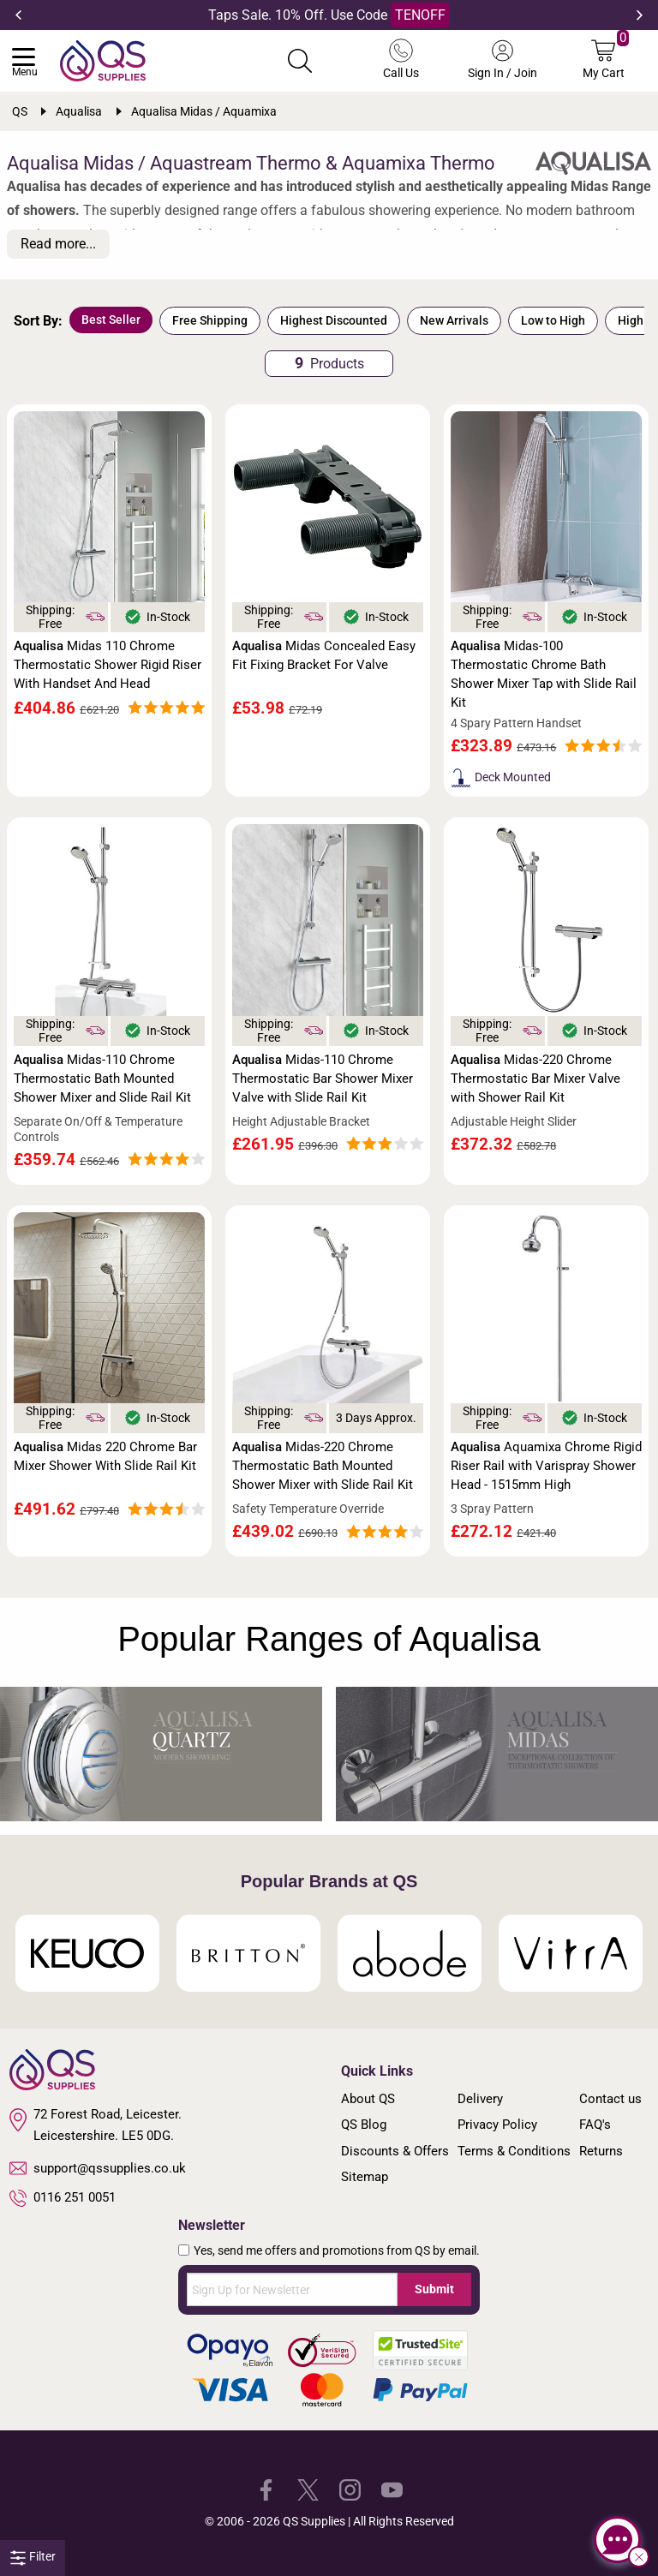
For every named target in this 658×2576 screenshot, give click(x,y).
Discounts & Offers (395, 2151)
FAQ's (595, 2124)
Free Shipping (210, 320)
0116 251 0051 (62, 2198)
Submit (434, 2289)
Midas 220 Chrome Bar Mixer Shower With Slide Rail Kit (105, 1456)
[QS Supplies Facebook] (266, 2489)
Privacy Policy (497, 2124)
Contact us (610, 2099)
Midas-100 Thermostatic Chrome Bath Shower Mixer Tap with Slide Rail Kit (544, 674)
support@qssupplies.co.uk (97, 2168)
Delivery (480, 2099)
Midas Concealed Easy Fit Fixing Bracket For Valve (324, 655)
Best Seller (111, 319)
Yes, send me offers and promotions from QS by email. (337, 2250)
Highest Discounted (333, 320)
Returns (601, 2151)
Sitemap (364, 2177)
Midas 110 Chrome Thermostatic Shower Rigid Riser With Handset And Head (107, 664)
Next (640, 15)
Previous (18, 15)
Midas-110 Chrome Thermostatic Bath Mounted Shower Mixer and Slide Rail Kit (102, 1078)
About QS (368, 2099)
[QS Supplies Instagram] (350, 2489)
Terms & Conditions (514, 2151)
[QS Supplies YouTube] (392, 2489)
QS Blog (363, 2124)
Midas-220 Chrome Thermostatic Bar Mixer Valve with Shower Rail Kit (535, 1078)
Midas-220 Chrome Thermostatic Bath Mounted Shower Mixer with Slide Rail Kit (322, 1465)
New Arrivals (454, 320)
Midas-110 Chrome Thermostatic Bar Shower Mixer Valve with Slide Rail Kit (322, 1078)
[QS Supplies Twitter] (308, 2489)
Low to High (553, 320)
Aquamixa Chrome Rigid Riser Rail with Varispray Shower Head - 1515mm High (546, 1465)
